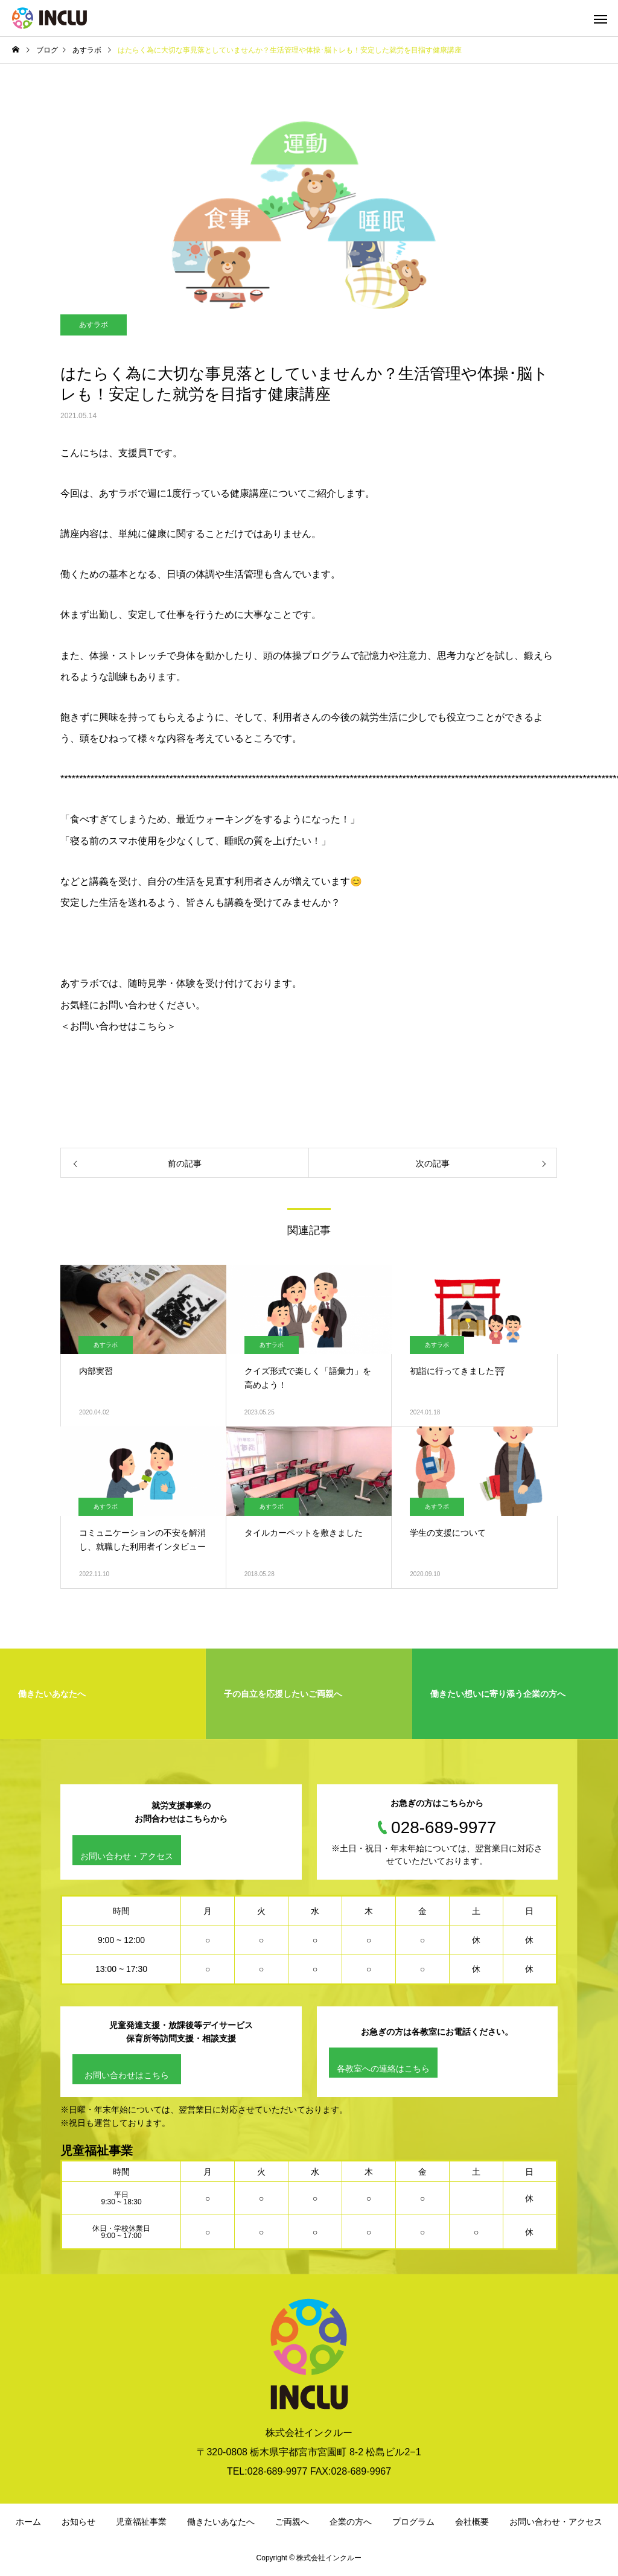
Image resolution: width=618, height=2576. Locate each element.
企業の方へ (351, 2522)
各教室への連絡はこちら (383, 2068)
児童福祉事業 (141, 2522)
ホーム (28, 2522)
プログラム (413, 2522)
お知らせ (78, 2522)
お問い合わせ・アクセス (126, 1856)
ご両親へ (292, 2522)
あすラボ (93, 324)
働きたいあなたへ (221, 2522)
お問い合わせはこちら (126, 2076)
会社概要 (472, 2522)
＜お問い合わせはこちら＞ (118, 1026)
